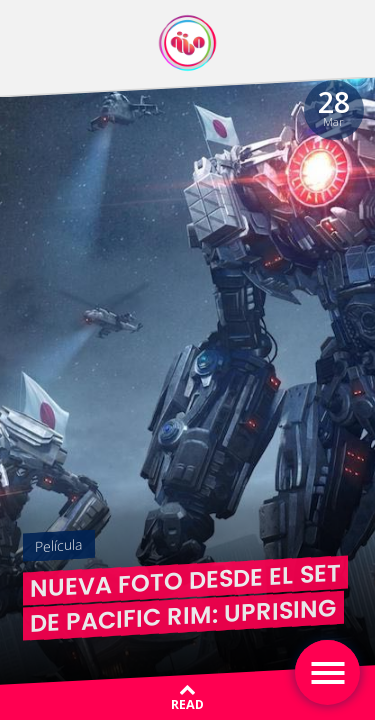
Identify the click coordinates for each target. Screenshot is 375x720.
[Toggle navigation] (327, 672)
